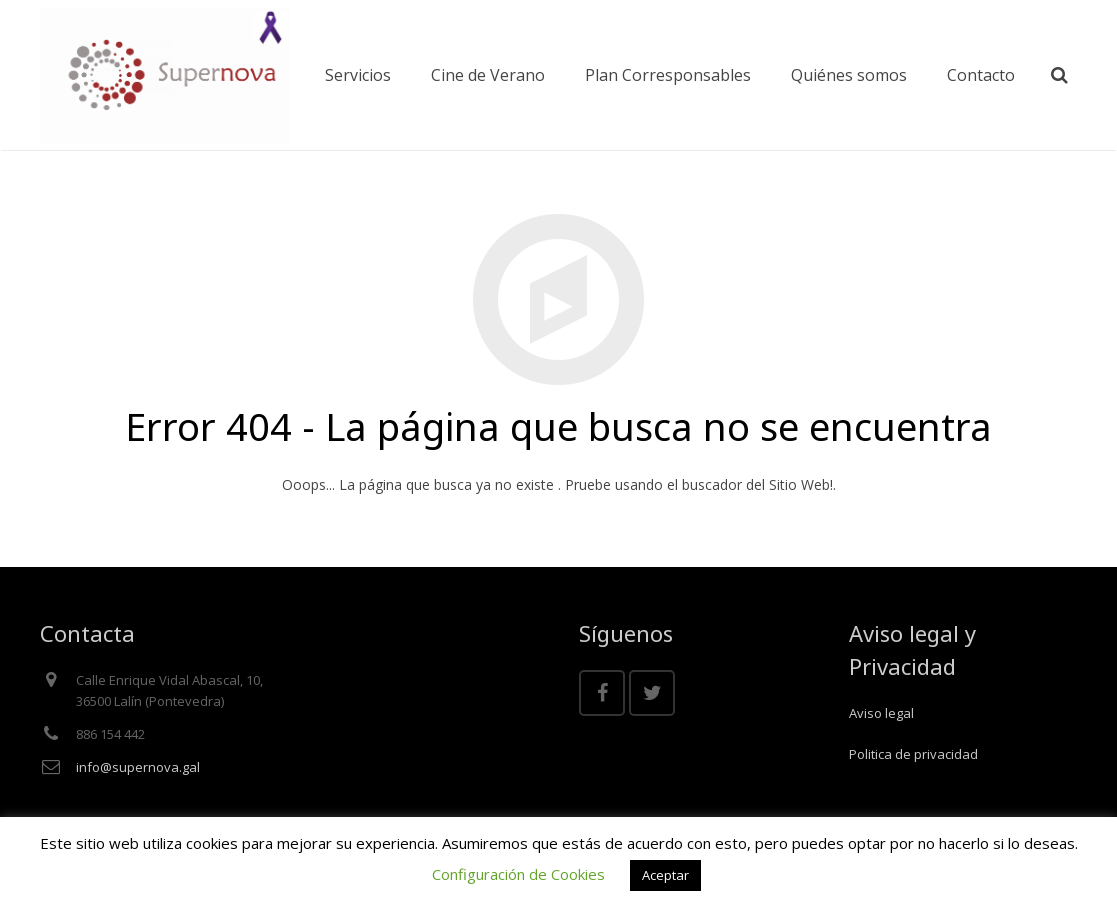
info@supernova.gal (138, 767)
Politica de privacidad (913, 754)
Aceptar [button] (665, 875)
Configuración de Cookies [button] (518, 874)
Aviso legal (881, 713)
